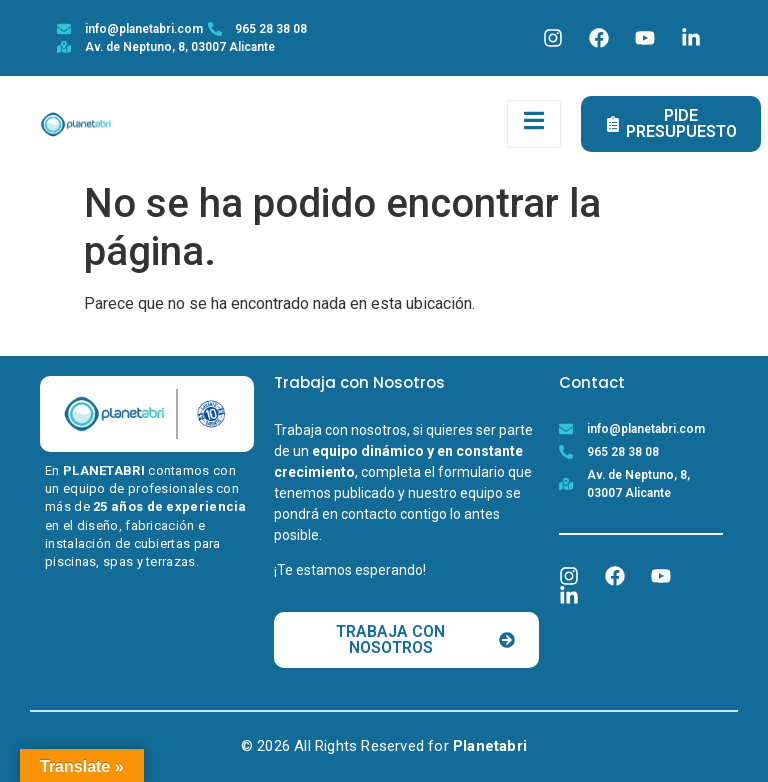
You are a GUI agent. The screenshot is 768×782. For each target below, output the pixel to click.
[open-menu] (534, 124)
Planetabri (490, 746)
